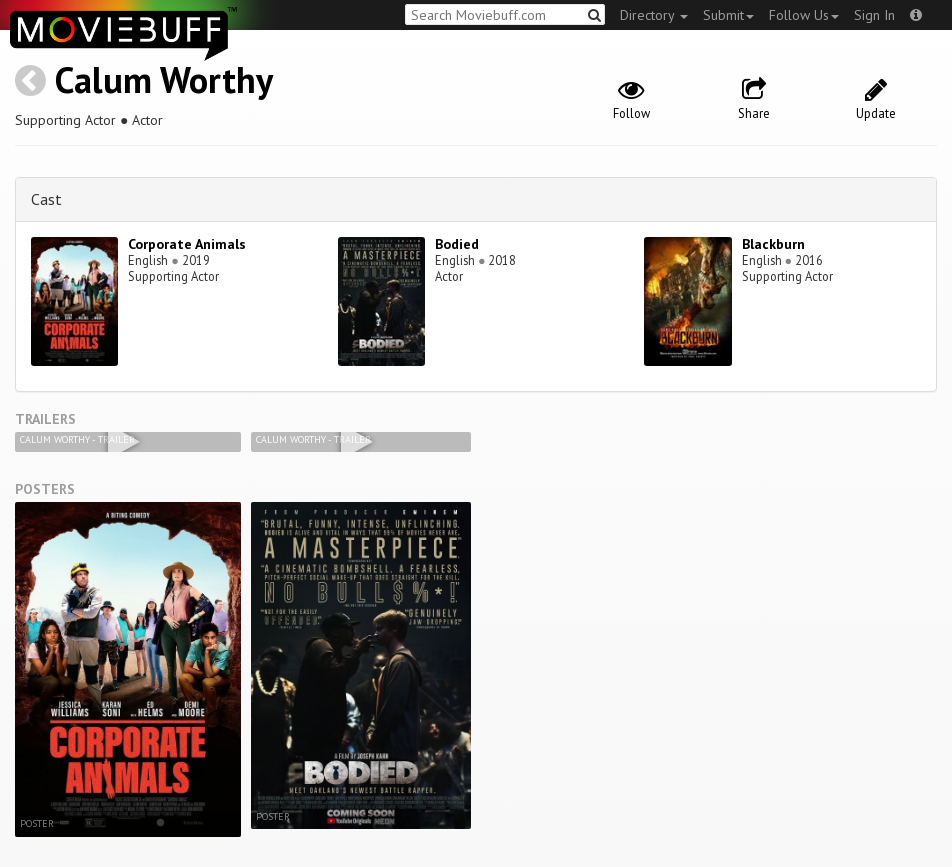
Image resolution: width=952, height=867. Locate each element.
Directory (654, 15)
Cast (46, 199)
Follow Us (804, 15)
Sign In (874, 15)
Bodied (457, 244)
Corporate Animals (187, 244)
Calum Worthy (164, 79)
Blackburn (773, 244)
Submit (728, 15)
